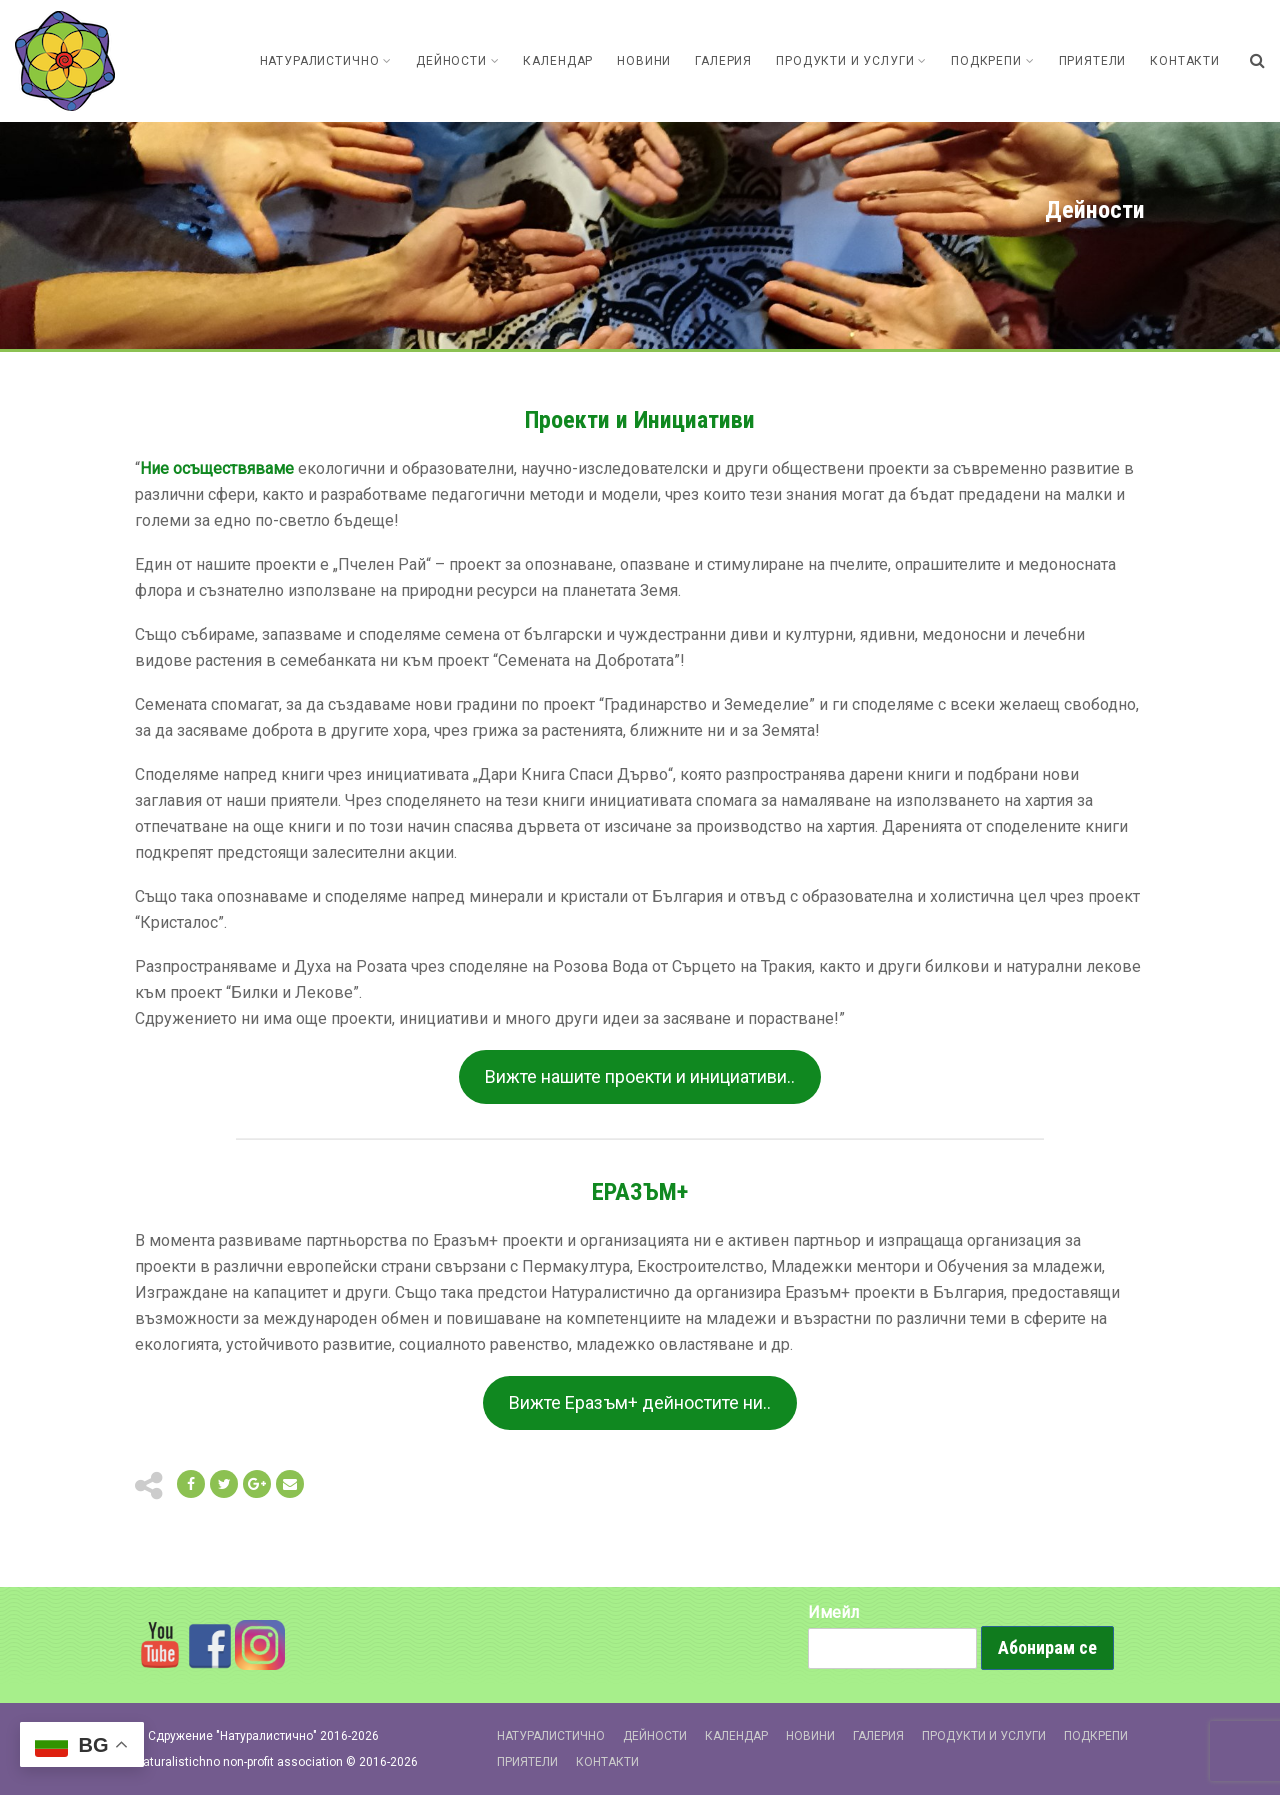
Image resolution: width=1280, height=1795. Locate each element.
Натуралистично (326, 61)
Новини (644, 61)
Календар (558, 61)
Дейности (457, 61)
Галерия (723, 61)
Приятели (1093, 61)
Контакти (1185, 61)
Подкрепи (992, 61)
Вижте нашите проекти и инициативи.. (640, 1076)
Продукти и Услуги (851, 61)
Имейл (833, 1612)
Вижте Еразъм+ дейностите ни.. (640, 1402)
